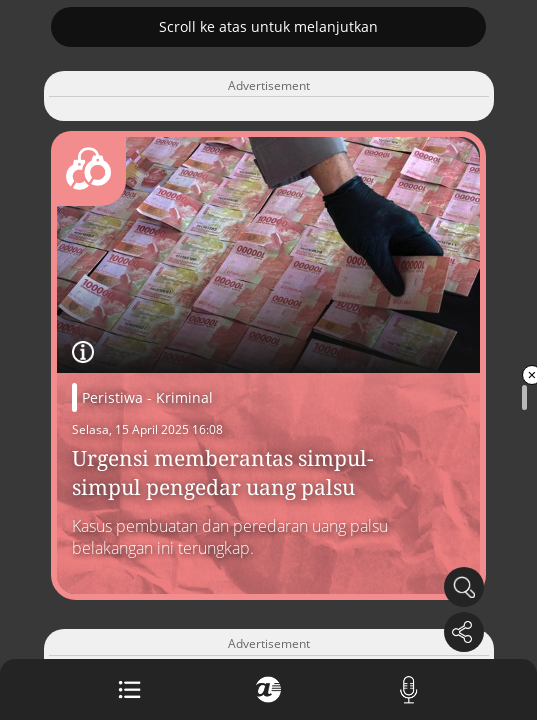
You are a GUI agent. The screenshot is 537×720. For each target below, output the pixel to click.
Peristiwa (112, 397)
